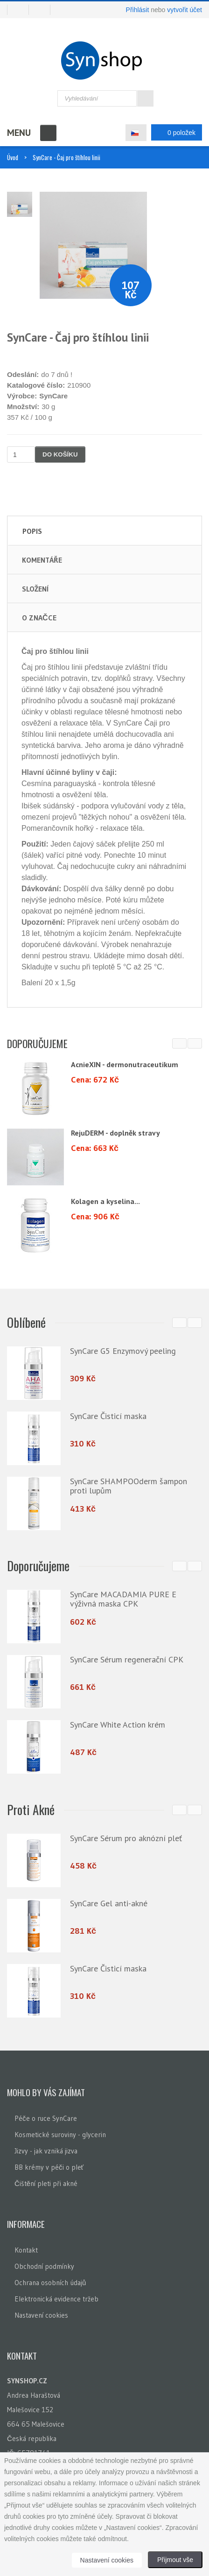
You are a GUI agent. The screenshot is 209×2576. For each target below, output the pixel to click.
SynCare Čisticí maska (108, 1416)
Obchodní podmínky (44, 2264)
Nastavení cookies (41, 2313)
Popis (32, 531)
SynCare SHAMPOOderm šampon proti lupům (128, 1486)
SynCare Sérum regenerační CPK (126, 1659)
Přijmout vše (175, 2559)
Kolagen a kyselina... (105, 1201)
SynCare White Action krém (117, 1724)
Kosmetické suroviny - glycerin (60, 2132)
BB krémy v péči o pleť (49, 2165)
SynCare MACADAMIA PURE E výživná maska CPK (123, 1598)
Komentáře (42, 560)
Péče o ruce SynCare (45, 2116)
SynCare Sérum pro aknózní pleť (126, 1836)
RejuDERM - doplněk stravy (115, 1132)
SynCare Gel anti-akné (108, 1902)
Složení (35, 588)
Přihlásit (137, 9)
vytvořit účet (184, 9)
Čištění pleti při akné (45, 2181)
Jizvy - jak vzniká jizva (45, 2149)
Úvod (12, 157)
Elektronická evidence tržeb (56, 2297)
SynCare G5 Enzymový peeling (123, 1350)
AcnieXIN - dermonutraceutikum (124, 1064)
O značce (39, 617)
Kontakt (26, 2248)
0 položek (174, 132)
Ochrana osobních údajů (50, 2280)
